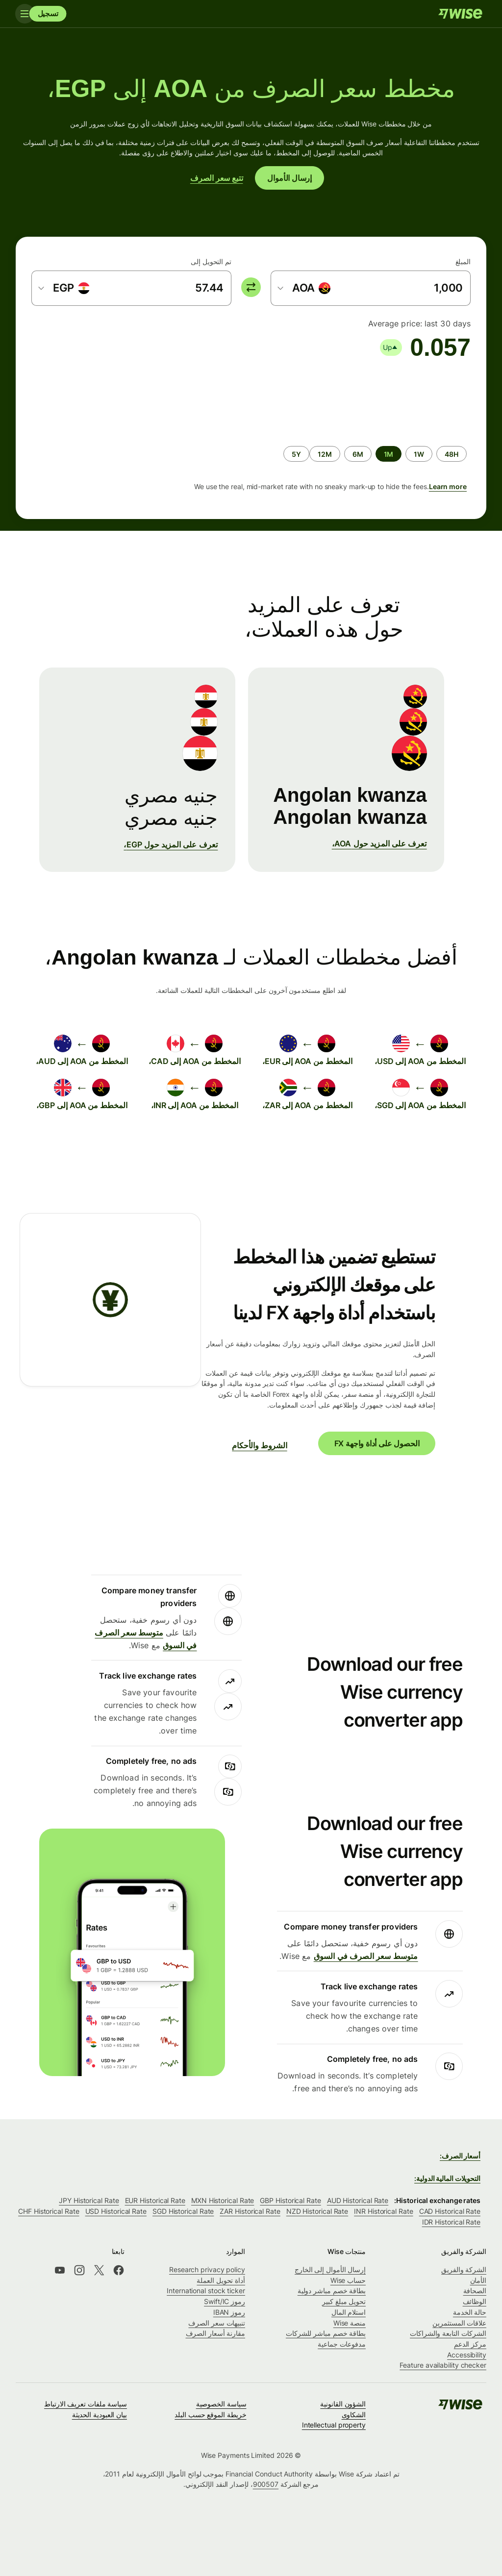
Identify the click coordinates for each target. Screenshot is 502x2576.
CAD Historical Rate (449, 2211)
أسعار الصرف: (460, 2156)
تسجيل (48, 13)
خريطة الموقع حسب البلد (210, 2414)
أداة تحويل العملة (221, 2280)
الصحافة (474, 2290)
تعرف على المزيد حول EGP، (171, 844)
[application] (104, 398)
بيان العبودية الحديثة (99, 2414)
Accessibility (466, 2355)
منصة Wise (349, 2323)
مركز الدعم (470, 2344)
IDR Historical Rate (451, 2222)
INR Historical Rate (383, 2211)
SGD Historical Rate (183, 2211)
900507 (266, 2484)
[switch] (251, 287)
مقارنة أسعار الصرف (216, 2333)
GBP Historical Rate (290, 2200)
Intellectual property (334, 2425)
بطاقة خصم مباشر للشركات (326, 2333)
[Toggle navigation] (25, 14)
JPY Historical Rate (89, 2200)
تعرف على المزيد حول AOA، (379, 843)
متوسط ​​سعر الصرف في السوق (366, 1955)
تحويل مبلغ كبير (344, 2301)
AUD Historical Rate (357, 2200)
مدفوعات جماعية (342, 2344)
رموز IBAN (229, 2312)
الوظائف (474, 2301)
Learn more (448, 486)
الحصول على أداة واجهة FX (377, 1443)
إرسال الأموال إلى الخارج (330, 2269)
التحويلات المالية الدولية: (447, 2178)
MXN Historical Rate (222, 2200)
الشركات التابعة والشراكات (448, 2333)
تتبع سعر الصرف (216, 178)
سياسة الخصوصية (221, 2404)
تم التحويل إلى (211, 261)
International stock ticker (206, 2290)
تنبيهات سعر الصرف (216, 2323)
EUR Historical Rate (155, 2200)
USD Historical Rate (116, 2211)
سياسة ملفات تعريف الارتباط (85, 2404)
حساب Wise (348, 2280)
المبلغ (463, 261)
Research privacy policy (207, 2269)
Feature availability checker (443, 2365)
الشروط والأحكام (259, 1445)
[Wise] (460, 14)
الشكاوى (354, 2414)
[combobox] (304, 288)
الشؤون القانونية (343, 2404)
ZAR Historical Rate (250, 2211)
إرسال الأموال (289, 178)
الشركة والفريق (463, 2269)
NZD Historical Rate (317, 2211)
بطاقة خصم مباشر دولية (332, 2290)
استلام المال (348, 2312)
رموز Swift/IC (224, 2301)
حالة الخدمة (469, 2312)
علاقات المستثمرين (459, 2323)
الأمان (478, 2280)
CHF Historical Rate (48, 2211)
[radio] (451, 454)
